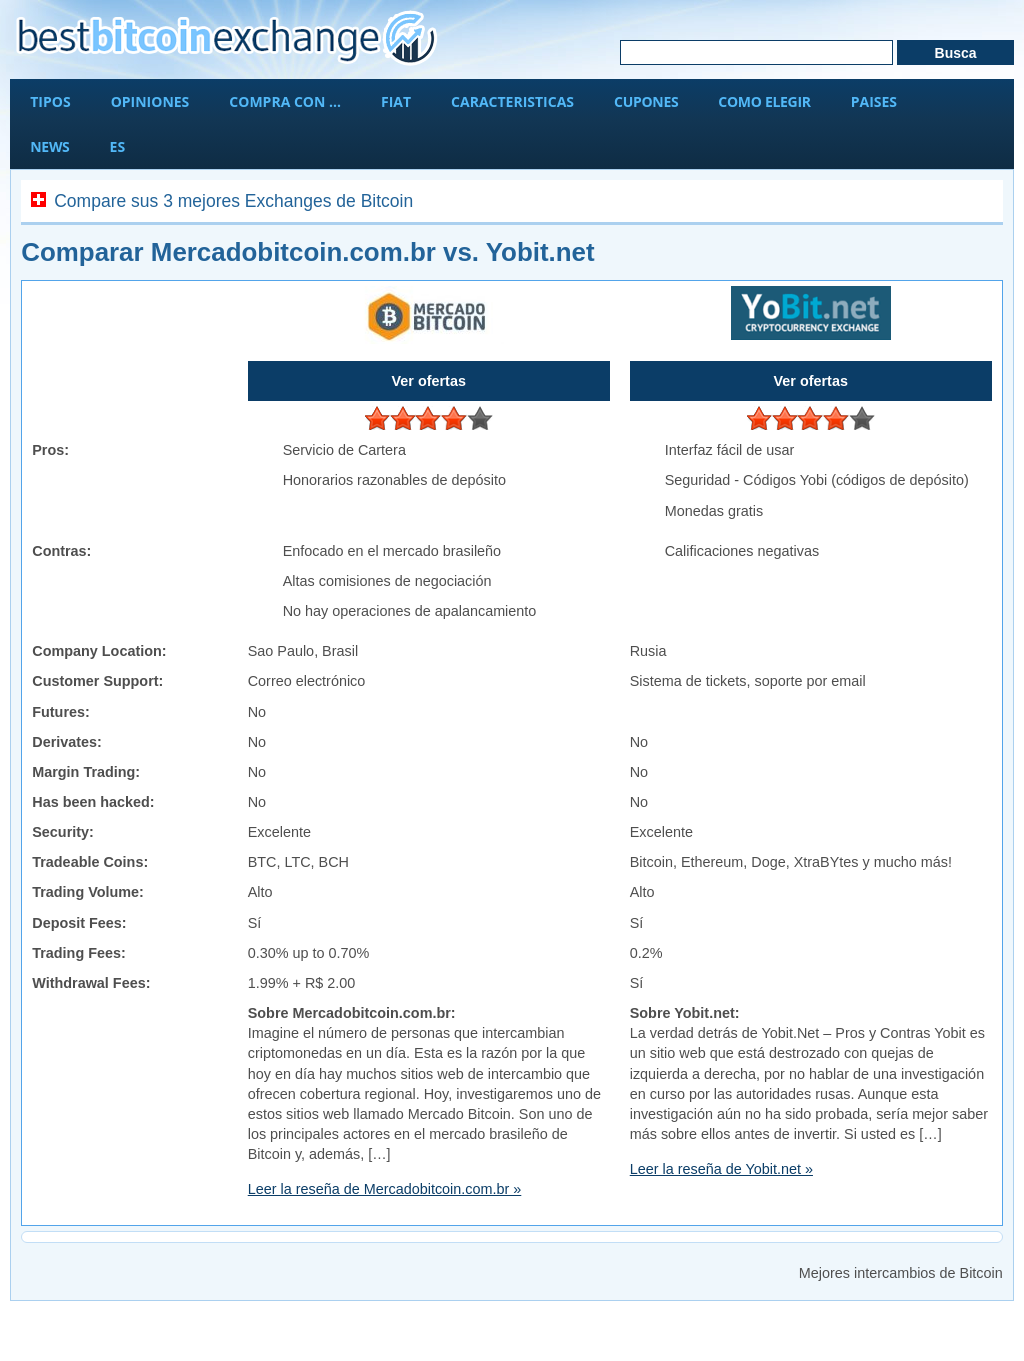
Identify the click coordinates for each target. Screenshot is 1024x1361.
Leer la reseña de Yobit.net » (721, 1169)
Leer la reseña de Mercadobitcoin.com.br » (385, 1189)
